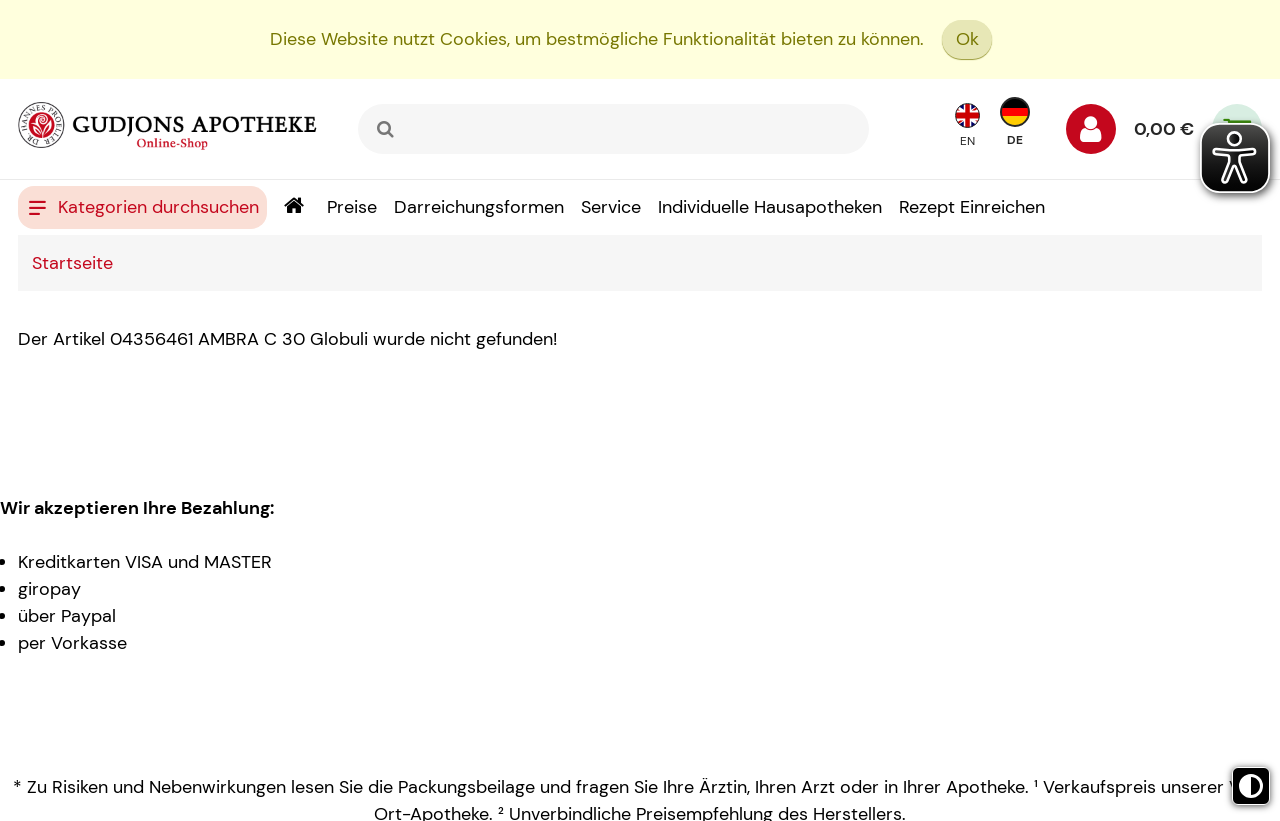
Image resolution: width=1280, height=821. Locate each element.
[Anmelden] (1091, 134)
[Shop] (293, 207)
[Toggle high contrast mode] (1251, 786)
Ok (967, 39)
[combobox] (613, 129)
